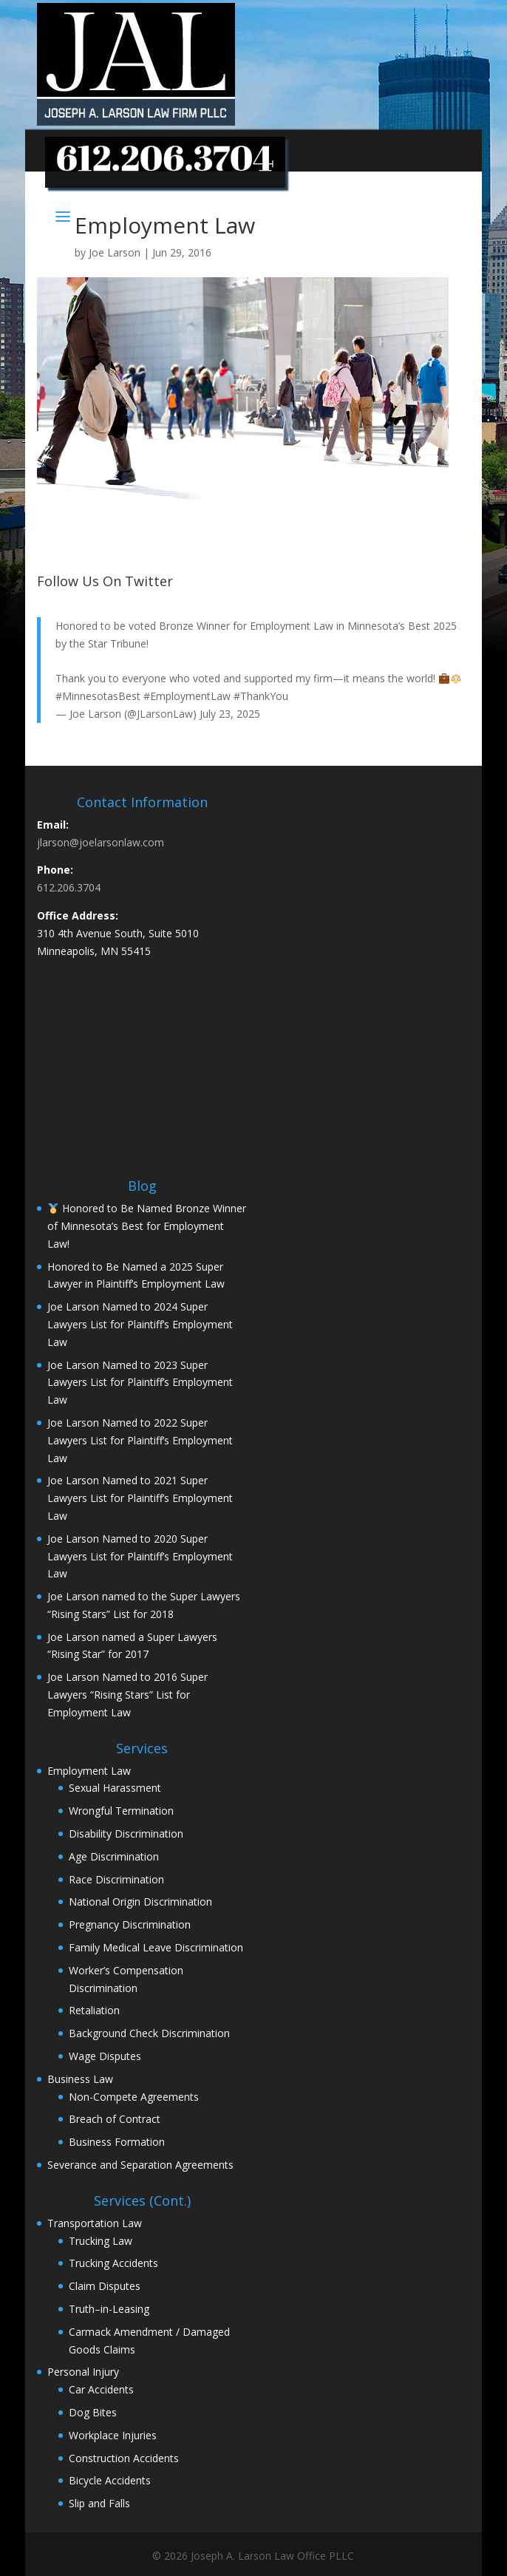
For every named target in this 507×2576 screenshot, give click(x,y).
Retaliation (94, 2010)
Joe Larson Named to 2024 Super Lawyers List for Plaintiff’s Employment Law (140, 1324)
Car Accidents (101, 2389)
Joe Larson (114, 252)
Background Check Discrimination (149, 2033)
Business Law (80, 2079)
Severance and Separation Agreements (140, 2165)
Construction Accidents (124, 2458)
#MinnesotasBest (97, 696)
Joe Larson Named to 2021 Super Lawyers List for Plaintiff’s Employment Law (140, 1498)
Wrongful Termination (121, 1811)
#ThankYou (261, 696)
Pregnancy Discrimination (130, 1924)
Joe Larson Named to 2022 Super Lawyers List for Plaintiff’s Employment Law (140, 1440)
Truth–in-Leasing (109, 2309)
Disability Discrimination (126, 1833)
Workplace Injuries (113, 2435)
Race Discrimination (116, 1879)
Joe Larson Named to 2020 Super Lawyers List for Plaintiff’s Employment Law (140, 1556)
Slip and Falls (99, 2503)
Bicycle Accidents (110, 2480)
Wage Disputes (105, 2056)
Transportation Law (94, 2223)
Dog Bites (93, 2412)
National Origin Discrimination (140, 1901)
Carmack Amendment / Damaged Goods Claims (149, 2340)
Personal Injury (83, 2372)
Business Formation (117, 2142)
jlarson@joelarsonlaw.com (100, 842)
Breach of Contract (114, 2119)
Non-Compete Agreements (134, 2097)
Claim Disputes (104, 2286)
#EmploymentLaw (187, 696)
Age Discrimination (114, 1856)
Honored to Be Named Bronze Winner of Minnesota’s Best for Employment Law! (146, 1226)
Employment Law (89, 1771)
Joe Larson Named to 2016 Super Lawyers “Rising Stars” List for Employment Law (127, 1694)
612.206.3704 (69, 887)
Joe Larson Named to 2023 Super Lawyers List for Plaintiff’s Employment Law (140, 1382)
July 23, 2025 (230, 714)
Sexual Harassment (115, 1788)
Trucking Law (100, 2241)
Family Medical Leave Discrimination (156, 1947)
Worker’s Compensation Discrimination (126, 1979)
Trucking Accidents (113, 2263)
